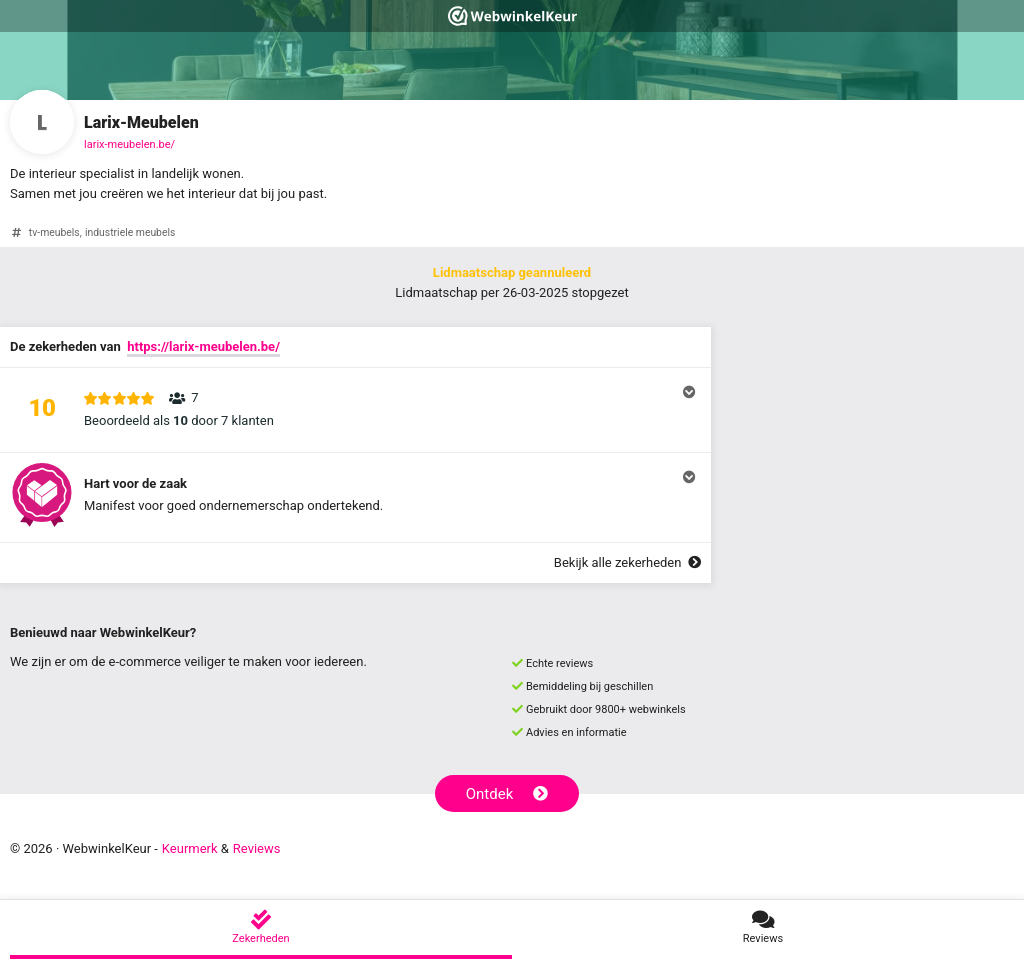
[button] (355, 410)
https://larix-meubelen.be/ (203, 346)
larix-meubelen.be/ (129, 144)
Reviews (257, 848)
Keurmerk (190, 848)
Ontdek (507, 794)
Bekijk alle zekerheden (627, 562)
